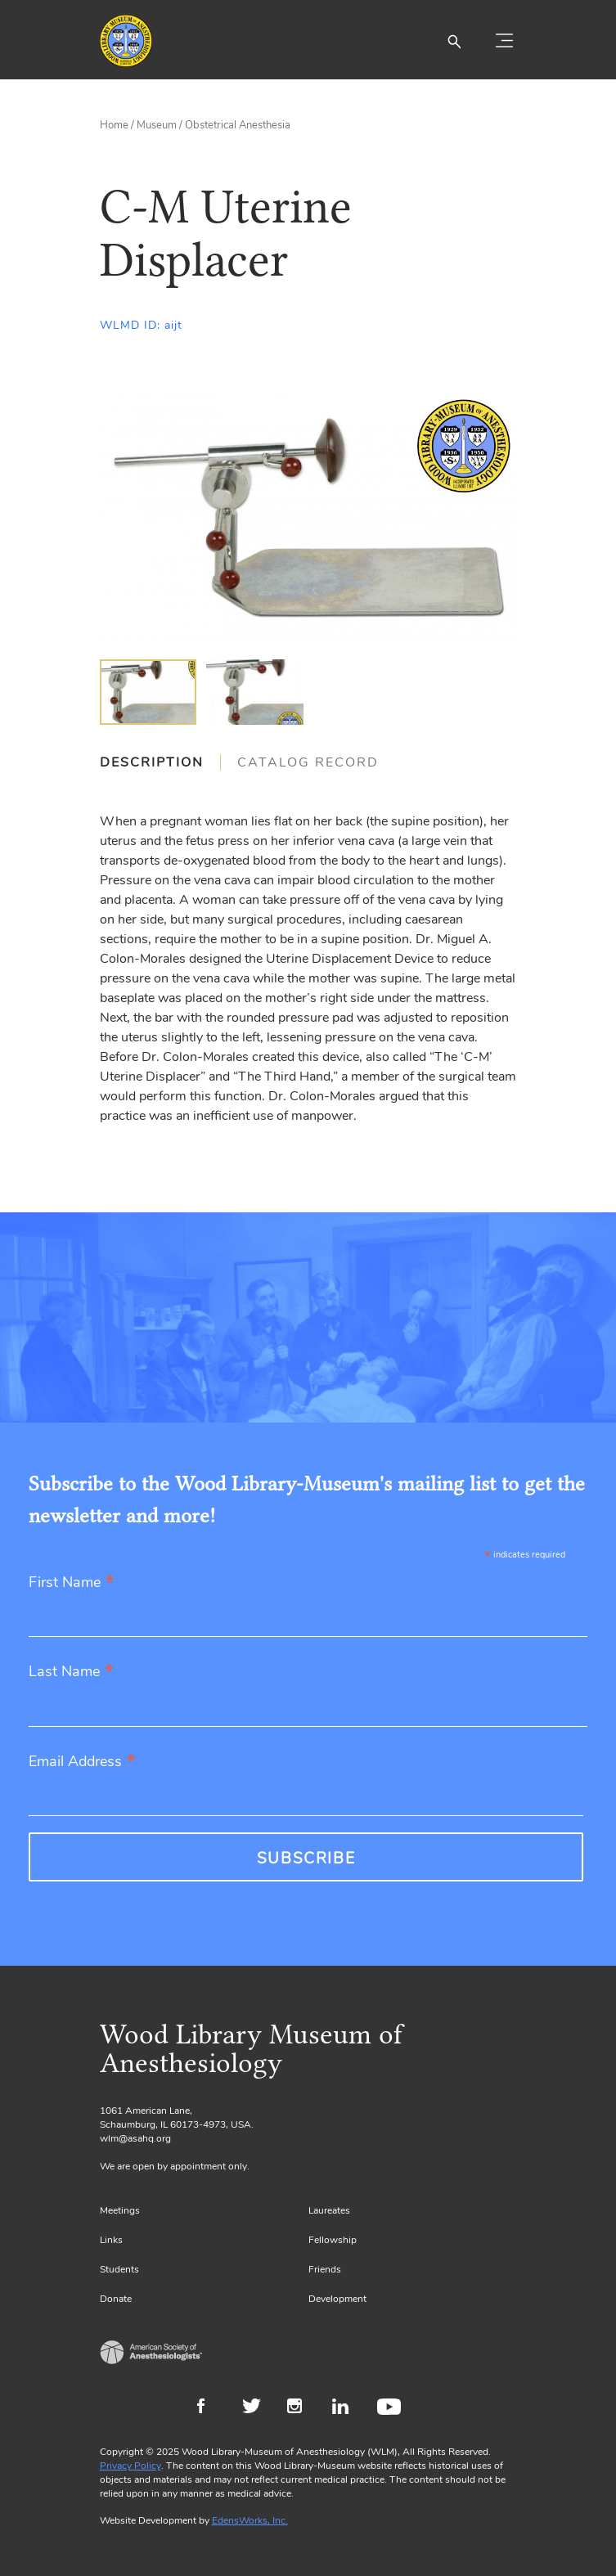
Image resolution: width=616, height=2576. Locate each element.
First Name (72, 1583)
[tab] (160, 762)
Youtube (391, 2408)
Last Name (71, 1672)
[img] (148, 692)
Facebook (211, 2408)
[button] (454, 41)
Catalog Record (308, 762)
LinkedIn (346, 2408)
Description (152, 762)
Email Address (82, 1762)
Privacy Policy (130, 2465)
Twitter (256, 2408)
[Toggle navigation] (504, 40)
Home (114, 125)
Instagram (301, 2408)
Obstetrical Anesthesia (237, 125)
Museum (157, 125)
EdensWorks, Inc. (250, 2520)
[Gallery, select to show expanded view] (308, 518)
